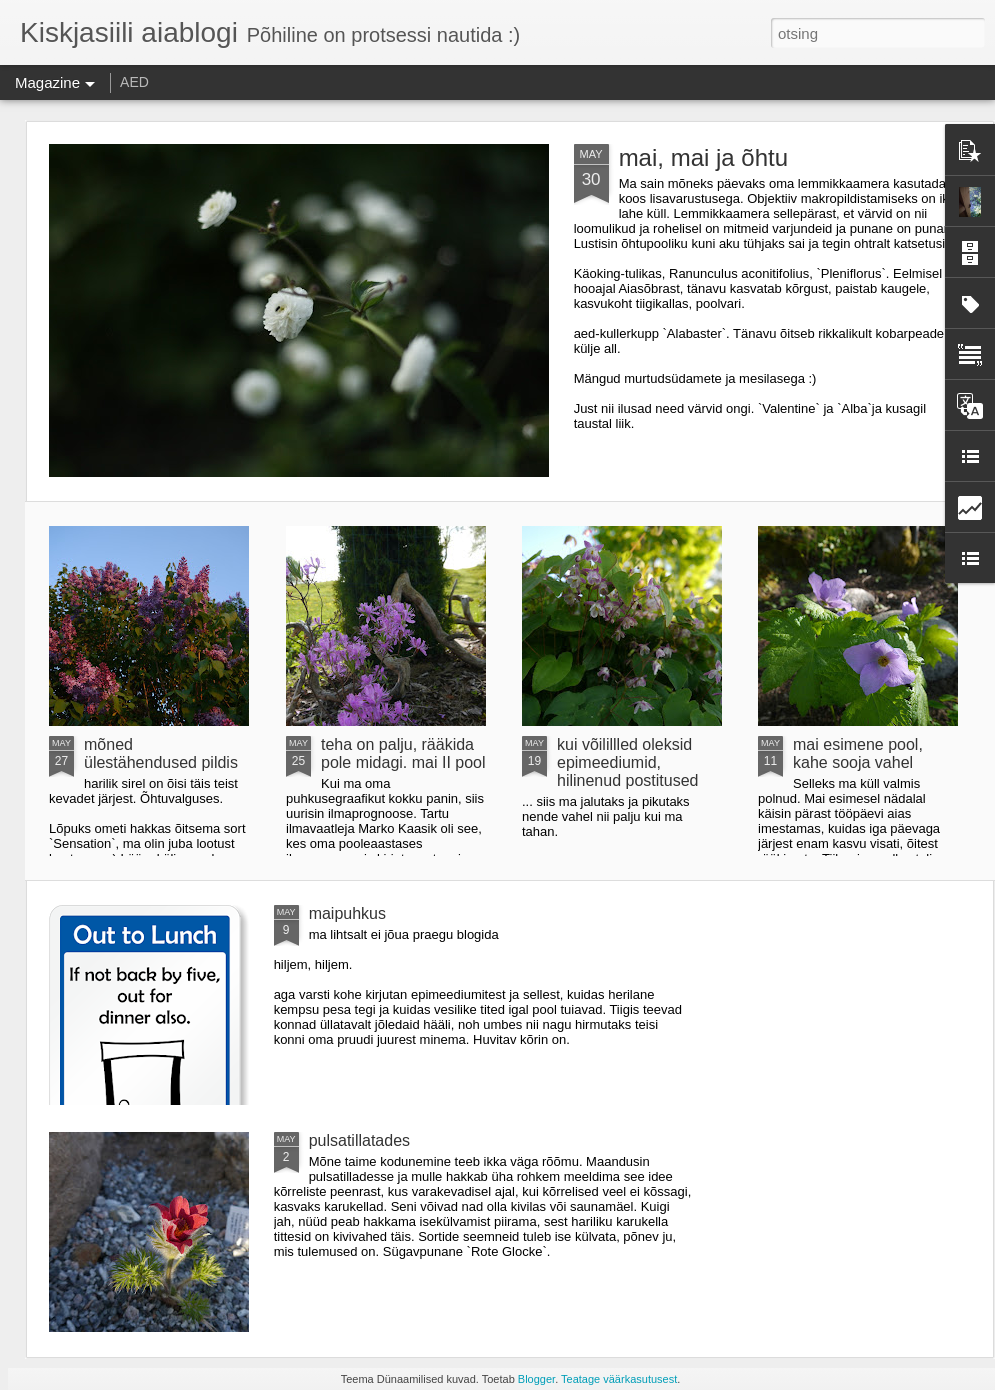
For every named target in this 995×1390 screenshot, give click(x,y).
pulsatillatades (359, 1140)
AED (134, 82)
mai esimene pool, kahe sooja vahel (858, 753)
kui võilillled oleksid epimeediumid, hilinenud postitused (627, 762)
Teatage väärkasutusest (619, 1379)
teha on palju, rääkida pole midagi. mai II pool (403, 753)
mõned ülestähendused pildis (161, 753)
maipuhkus (347, 913)
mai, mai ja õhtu (703, 157)
